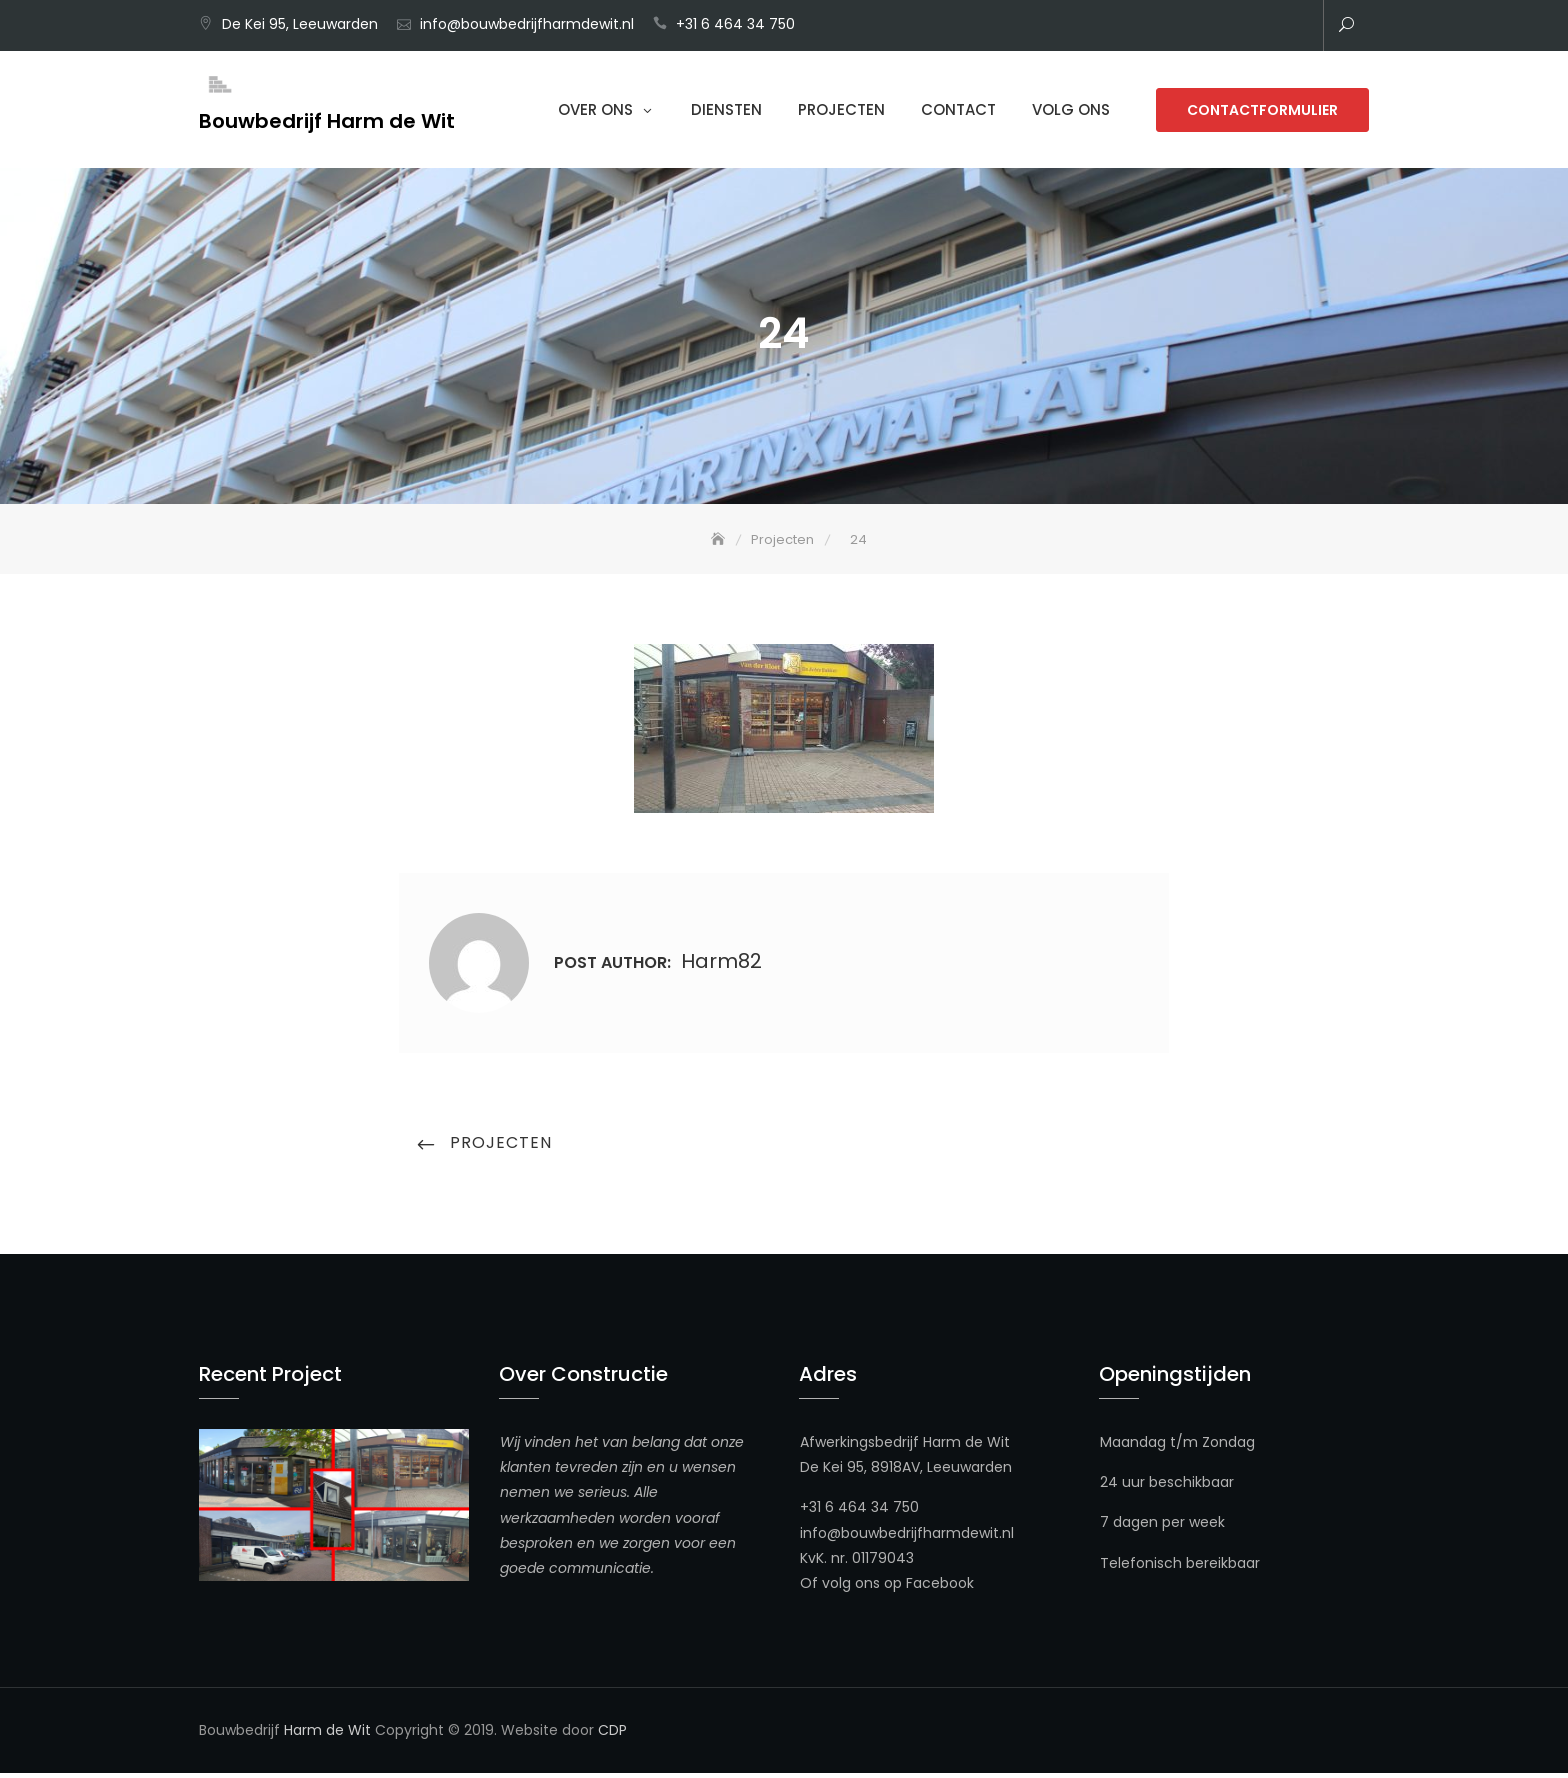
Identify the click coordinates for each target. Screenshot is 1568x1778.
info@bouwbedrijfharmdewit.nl (527, 24)
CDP (612, 1735)
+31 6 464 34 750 (735, 24)
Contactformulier (1262, 110)
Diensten (726, 109)
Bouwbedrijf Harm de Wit (327, 121)
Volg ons (1071, 109)
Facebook (940, 1588)
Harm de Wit (327, 1735)
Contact (958, 109)
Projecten (841, 109)
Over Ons (595, 109)
